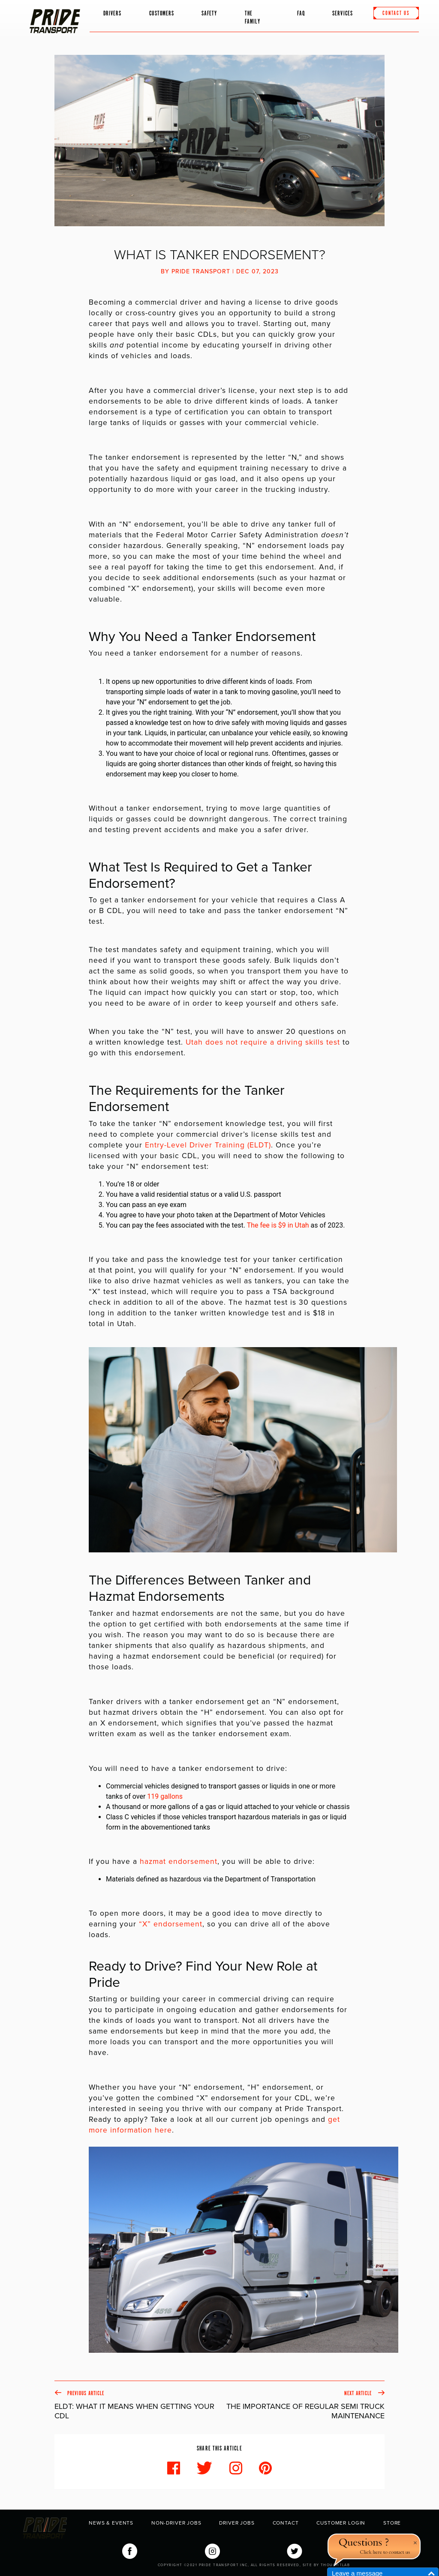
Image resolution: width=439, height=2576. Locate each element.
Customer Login (340, 2523)
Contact (286, 2523)
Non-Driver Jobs (176, 2523)
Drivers (112, 13)
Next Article (302, 2405)
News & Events (111, 2523)
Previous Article (137, 2405)
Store (392, 2523)
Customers (161, 13)
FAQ (301, 13)
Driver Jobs (236, 2523)
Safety (209, 13)
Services (342, 13)
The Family (252, 17)
